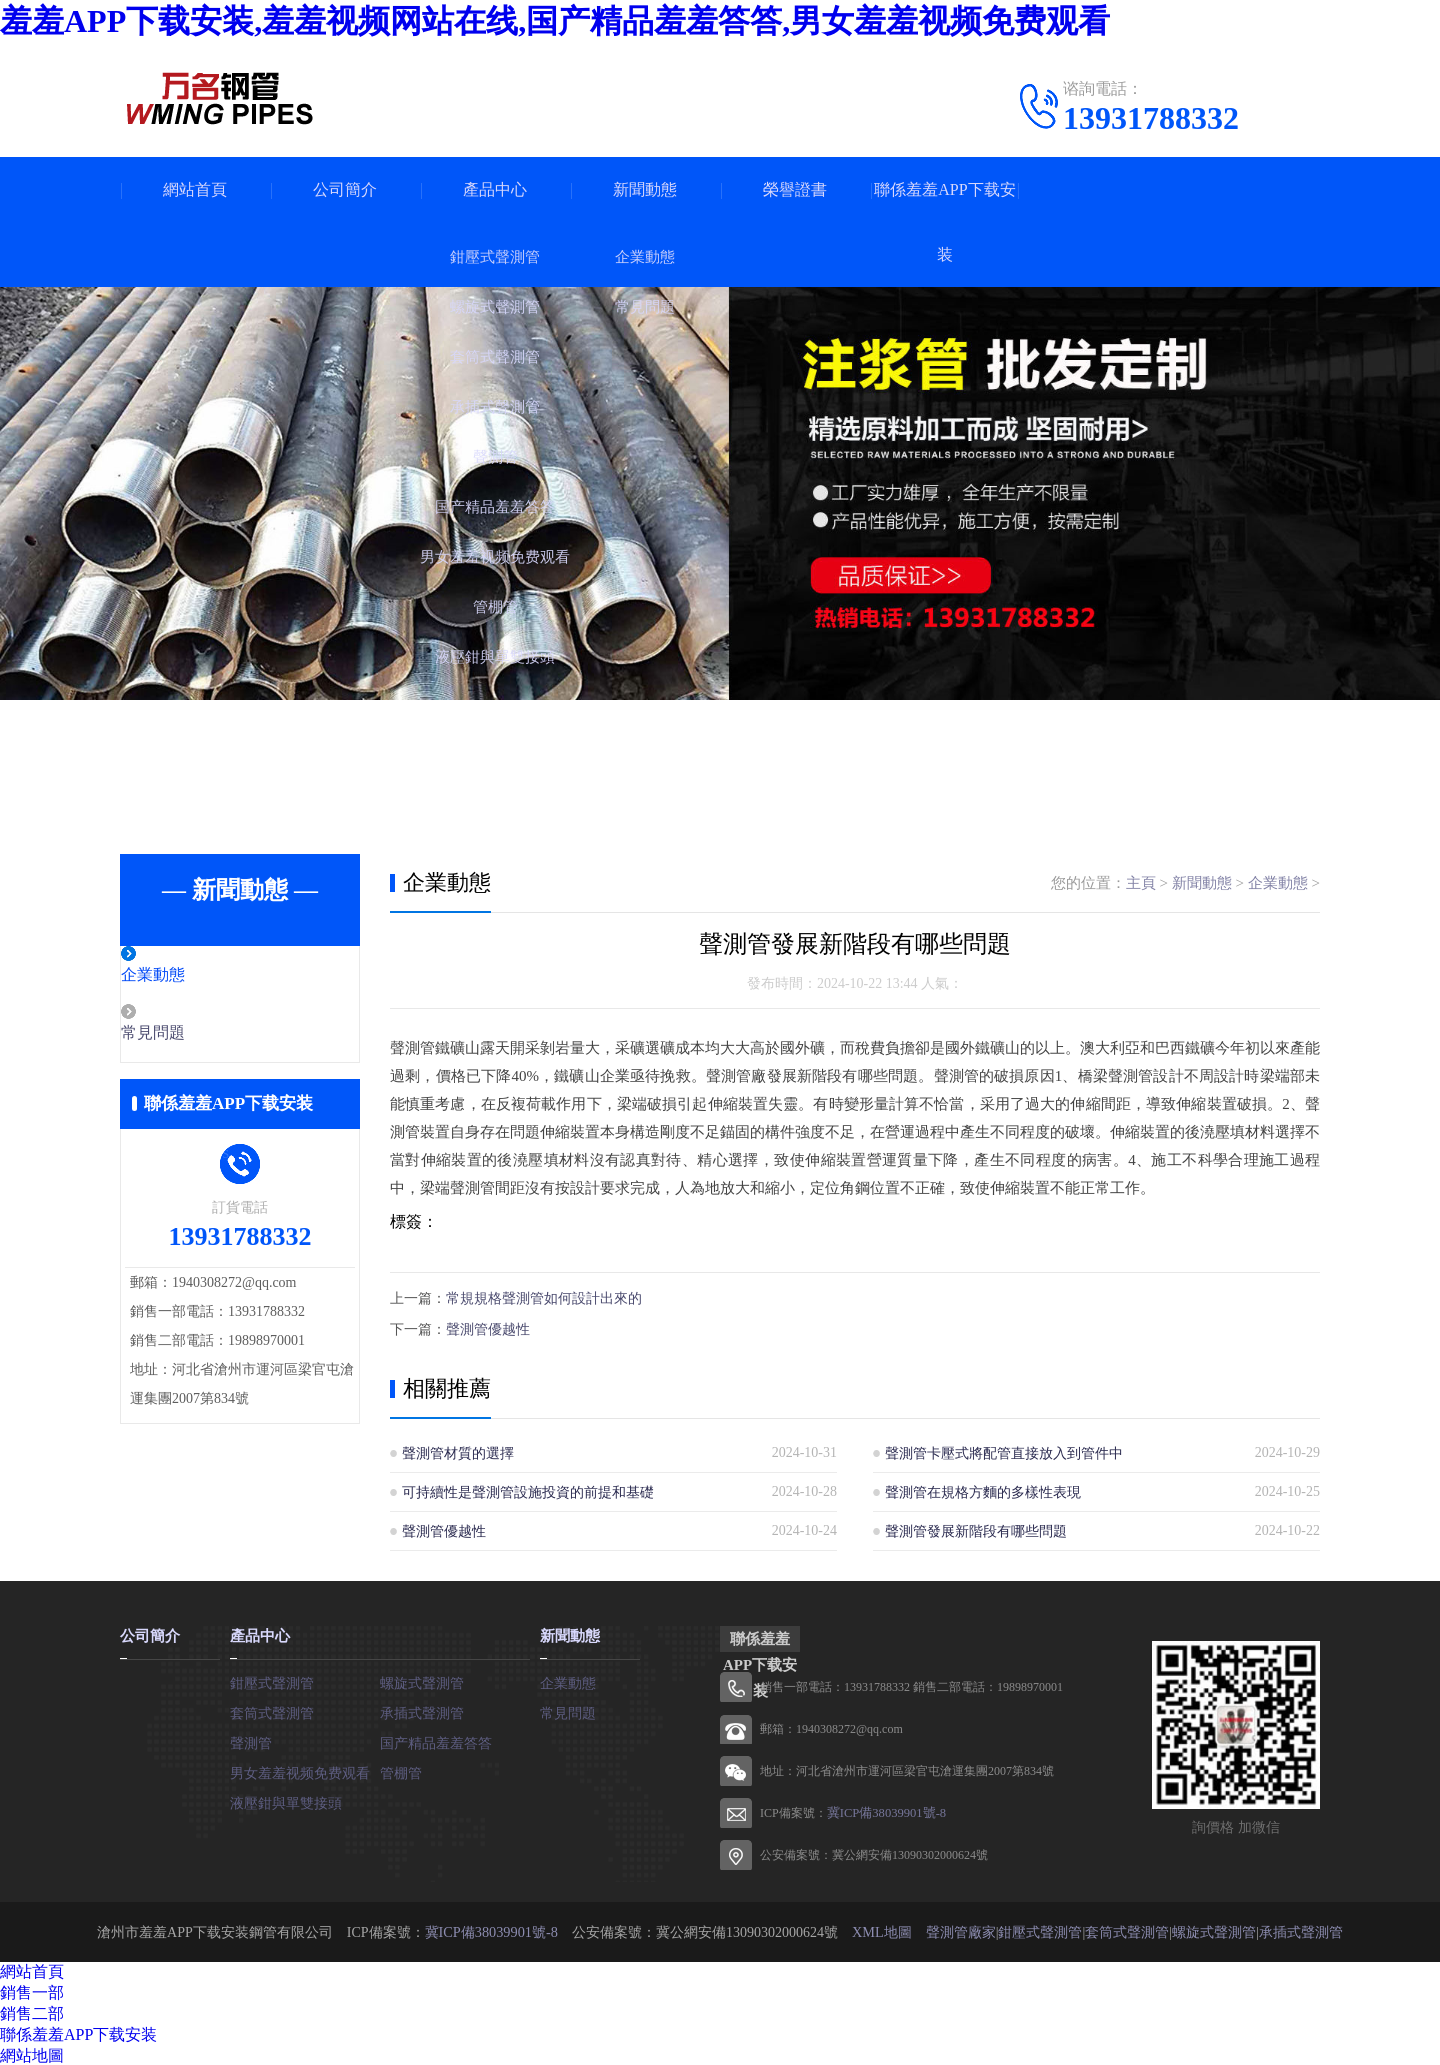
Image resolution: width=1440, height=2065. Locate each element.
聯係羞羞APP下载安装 (944, 222)
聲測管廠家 (959, 1929)
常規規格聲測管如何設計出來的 (544, 1297)
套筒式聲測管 (272, 1709)
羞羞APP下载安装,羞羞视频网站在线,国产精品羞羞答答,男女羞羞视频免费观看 (555, 21)
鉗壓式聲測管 (272, 1679)
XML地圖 (880, 1929)
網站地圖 (32, 2053)
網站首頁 (195, 189)
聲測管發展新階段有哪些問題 (976, 1528)
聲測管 (251, 1739)
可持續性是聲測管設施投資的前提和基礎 (528, 1489)
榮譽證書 (795, 189)
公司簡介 (345, 189)
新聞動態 (645, 189)
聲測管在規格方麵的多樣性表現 (983, 1489)
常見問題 (197, 1035)
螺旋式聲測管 (422, 1679)
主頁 (1141, 883)
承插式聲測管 (422, 1709)
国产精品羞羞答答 (436, 1739)
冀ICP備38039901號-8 (883, 1811)
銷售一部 (32, 1990)
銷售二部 (32, 2011)
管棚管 (401, 1769)
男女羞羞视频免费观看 (300, 1769)
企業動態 (197, 976)
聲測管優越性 (488, 1327)
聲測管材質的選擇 (458, 1450)
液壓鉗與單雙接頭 (286, 1799)
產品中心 (495, 189)
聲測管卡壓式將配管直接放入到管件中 (1004, 1450)
